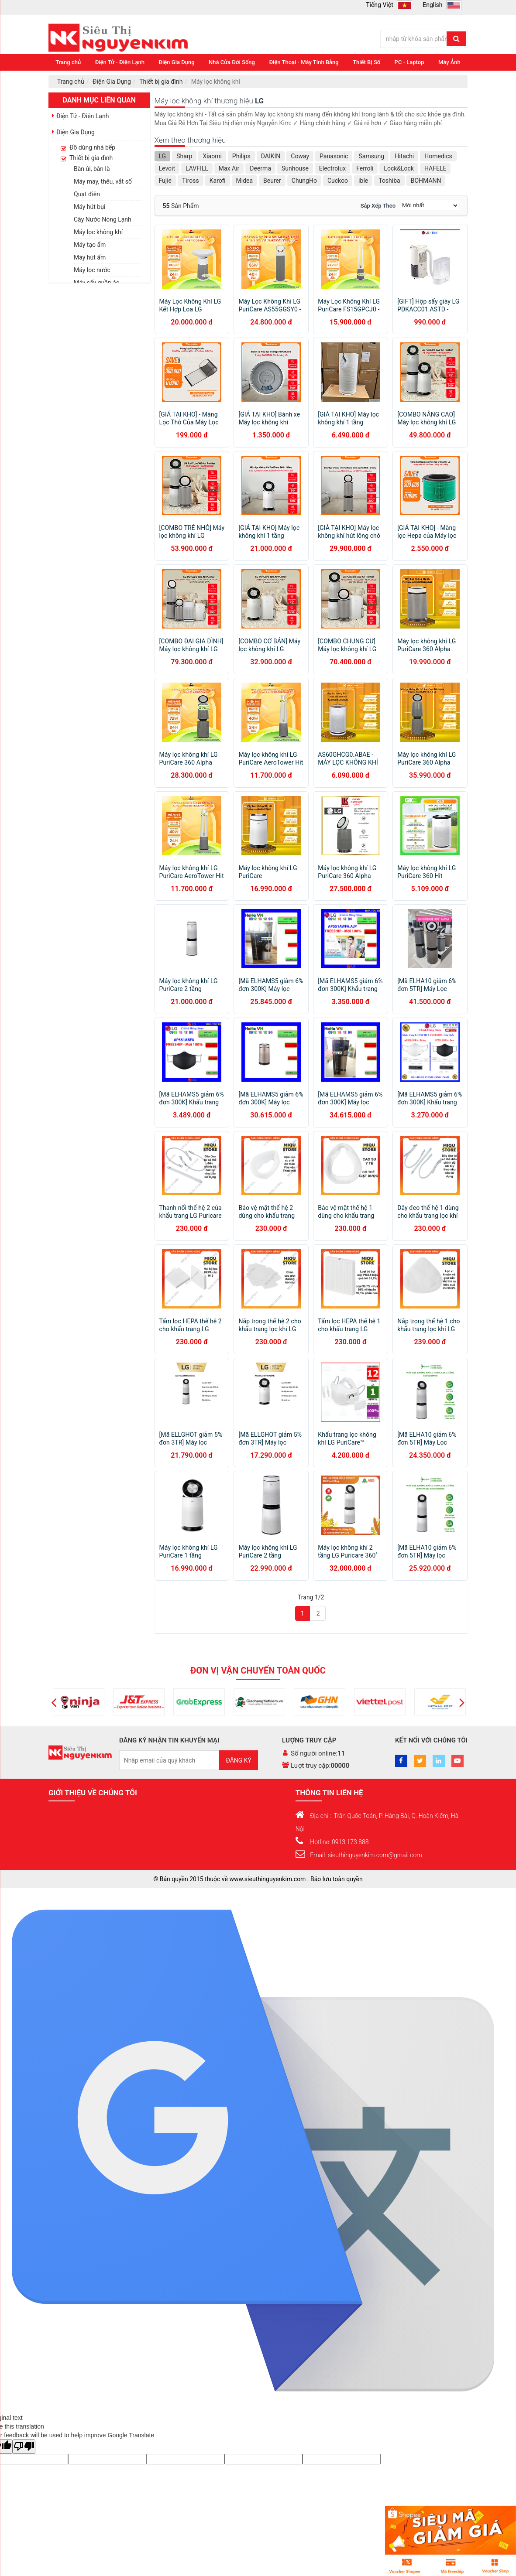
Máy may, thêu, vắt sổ (103, 181)
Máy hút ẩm (90, 257)
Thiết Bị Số (366, 62)
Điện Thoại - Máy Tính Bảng (303, 62)
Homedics (438, 156)
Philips (241, 156)
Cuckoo (337, 180)
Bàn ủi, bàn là (92, 168)
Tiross (190, 180)
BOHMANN (426, 180)
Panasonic (334, 156)
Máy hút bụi (89, 206)
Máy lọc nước (92, 269)
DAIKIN (271, 156)
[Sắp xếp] (429, 205)
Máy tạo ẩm (90, 244)
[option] (77, 1701)
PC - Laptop (409, 62)
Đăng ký (238, 1760)
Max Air (229, 168)
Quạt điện (87, 194)
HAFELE (435, 168)
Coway (300, 156)
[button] (53, 1702)
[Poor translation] (24, 2446)
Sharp (184, 156)
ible (363, 180)
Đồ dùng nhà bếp (92, 147)
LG (162, 156)
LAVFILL (197, 168)
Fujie (165, 180)
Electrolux (332, 168)
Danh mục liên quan (99, 100)
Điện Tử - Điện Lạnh (119, 62)
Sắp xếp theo (378, 205)
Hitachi (404, 156)
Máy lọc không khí (98, 232)
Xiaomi (212, 156)
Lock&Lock (399, 168)
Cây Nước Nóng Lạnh (102, 219)
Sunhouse (295, 168)
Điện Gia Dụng (176, 62)
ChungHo (304, 180)
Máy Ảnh (449, 62)
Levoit (167, 168)
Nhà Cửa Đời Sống (232, 62)
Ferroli (364, 168)
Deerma (260, 168)
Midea (244, 180)
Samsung (371, 156)
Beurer (272, 180)
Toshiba (389, 180)
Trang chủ (68, 62)
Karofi (218, 180)
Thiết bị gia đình (160, 81)
